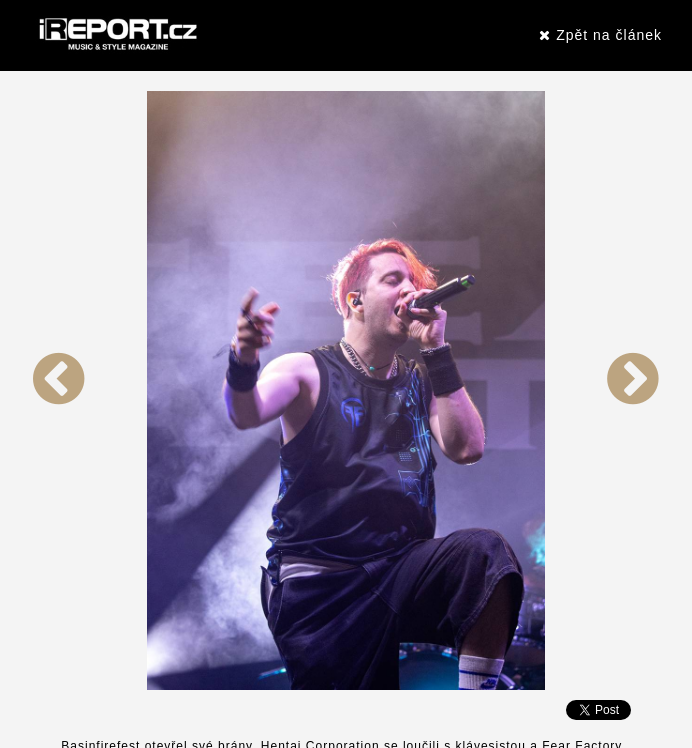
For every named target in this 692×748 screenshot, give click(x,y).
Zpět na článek (600, 35)
